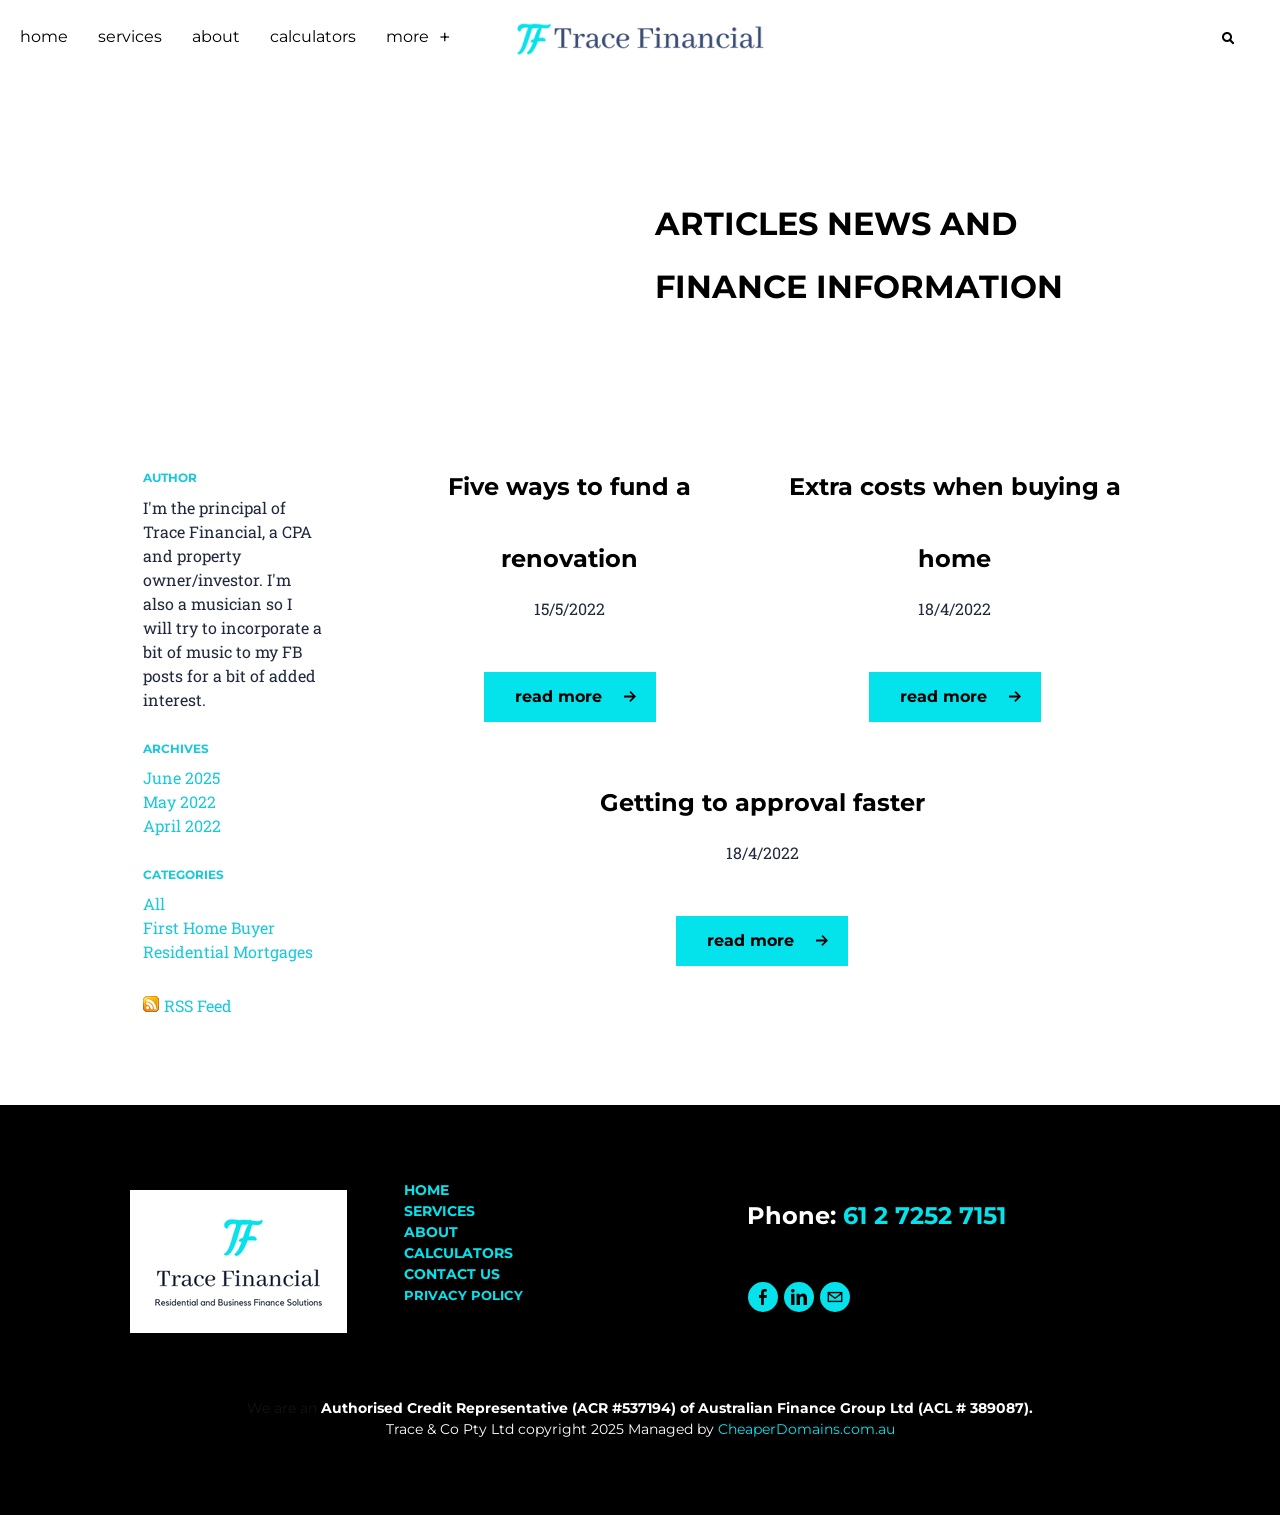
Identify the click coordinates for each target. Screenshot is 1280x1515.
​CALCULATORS (458, 1253)
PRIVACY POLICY (463, 1295)
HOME (426, 1190)
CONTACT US (452, 1274)
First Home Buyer (209, 927)
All (154, 903)
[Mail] (835, 1297)
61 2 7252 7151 (924, 1215)
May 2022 (179, 801)
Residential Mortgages (228, 951)
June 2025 (181, 777)
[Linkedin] (799, 1297)
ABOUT (431, 1232)
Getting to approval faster (762, 802)
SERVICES (439, 1211)
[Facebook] (763, 1297)
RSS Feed (198, 1005)
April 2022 (182, 825)
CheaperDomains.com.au (806, 1429)
